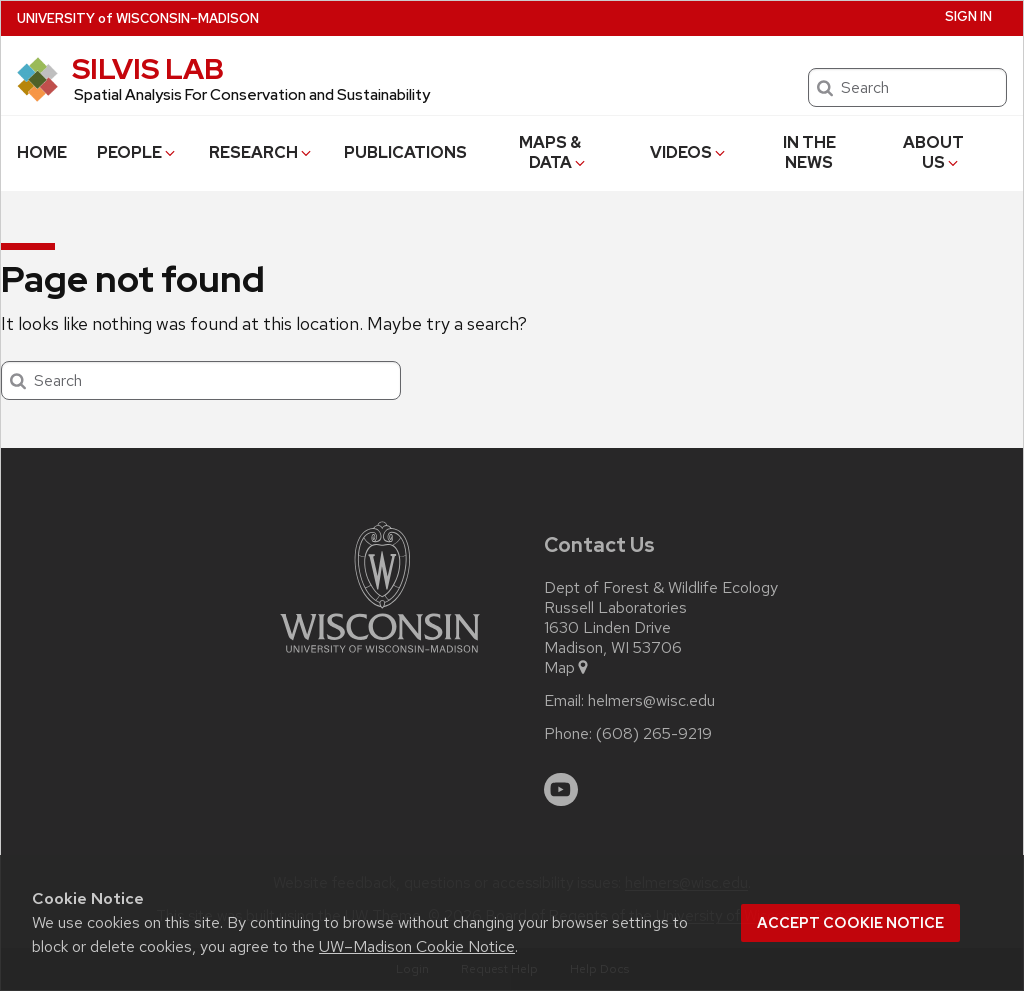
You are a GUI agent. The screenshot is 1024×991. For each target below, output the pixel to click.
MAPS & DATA (553, 152)
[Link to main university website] (380, 656)
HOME (42, 152)
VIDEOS (689, 152)
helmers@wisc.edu (651, 701)
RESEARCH (261, 152)
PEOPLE (137, 152)
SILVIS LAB (148, 69)
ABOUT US (933, 152)
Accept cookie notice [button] (850, 923)
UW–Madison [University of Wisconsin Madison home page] (138, 18)
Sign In (968, 16)
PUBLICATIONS (405, 152)
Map (567, 668)
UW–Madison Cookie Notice (417, 946)
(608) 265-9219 (654, 734)
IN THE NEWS (809, 152)
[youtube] (561, 790)
